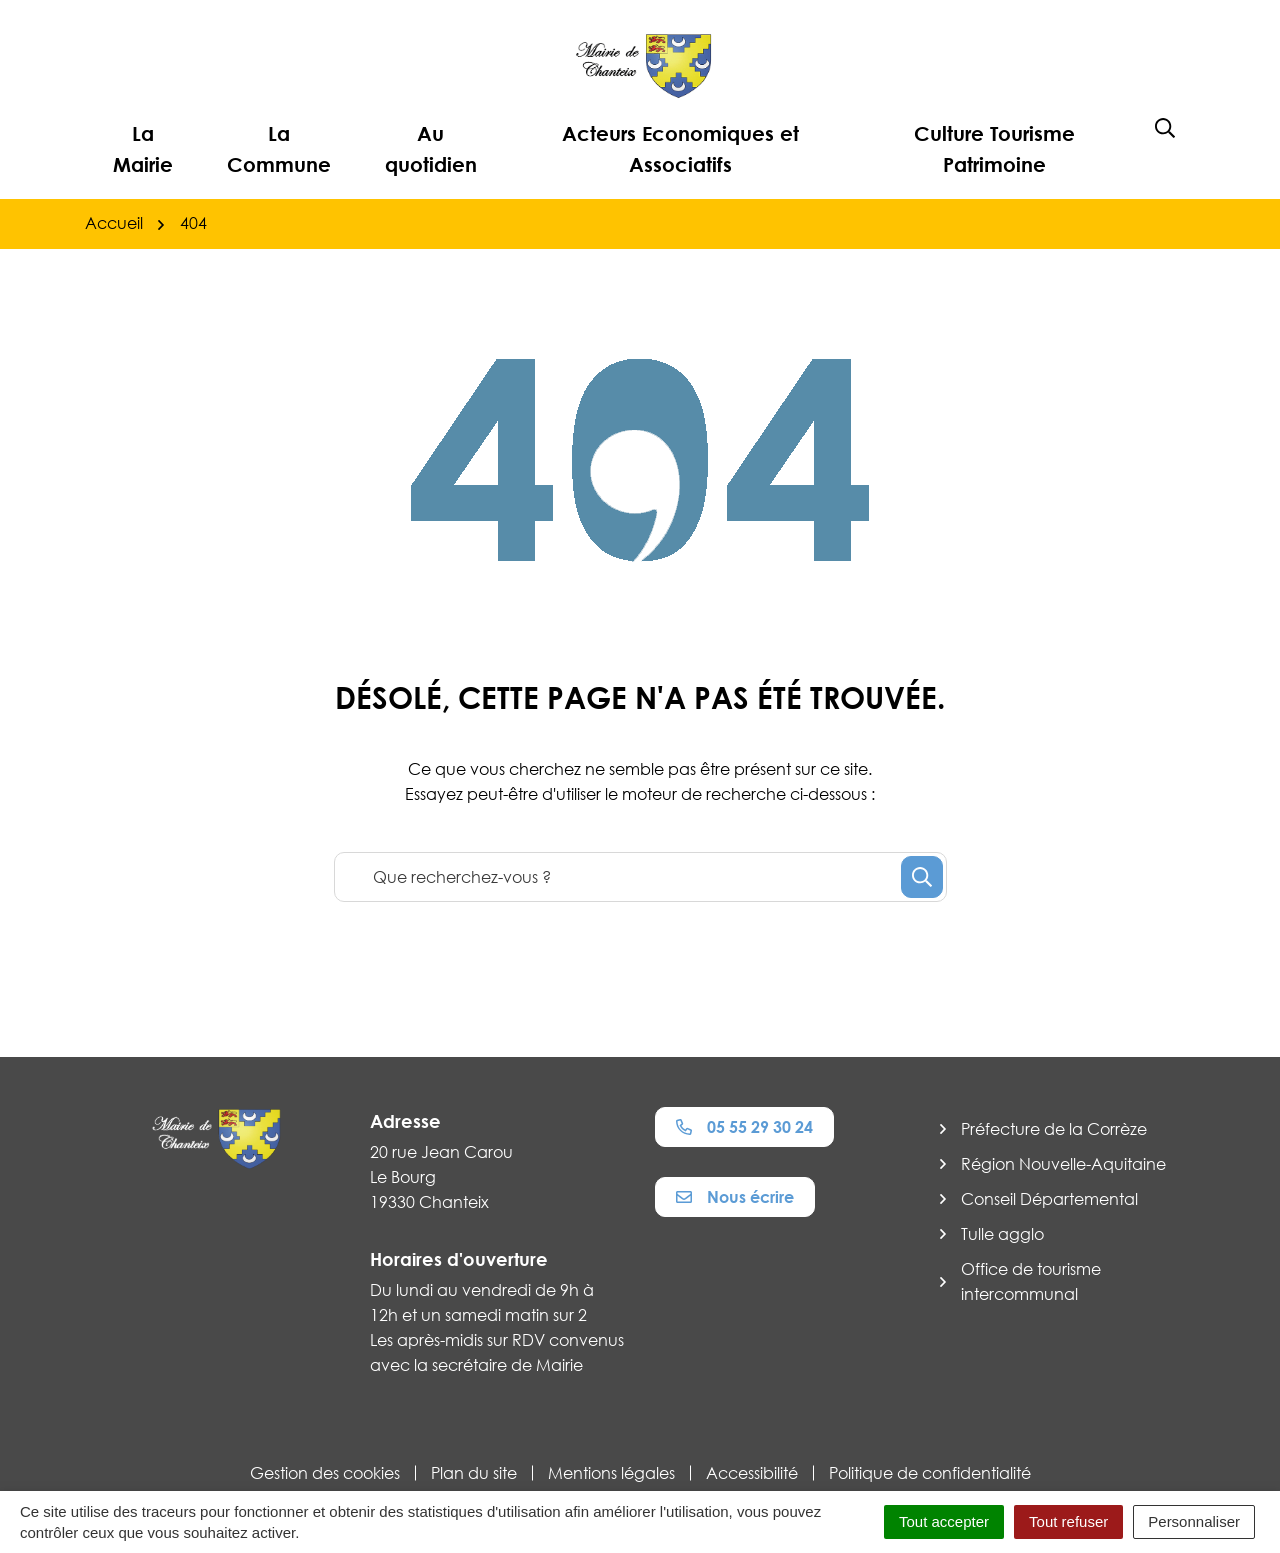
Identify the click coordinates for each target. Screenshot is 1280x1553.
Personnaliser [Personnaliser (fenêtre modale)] (1194, 1521)
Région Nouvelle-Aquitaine (1063, 1164)
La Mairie (143, 148)
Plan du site (474, 1473)
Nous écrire (735, 1197)
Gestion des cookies (325, 1473)
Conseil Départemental (1049, 1199)
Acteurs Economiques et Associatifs (680, 148)
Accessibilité (752, 1473)
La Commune (279, 148)
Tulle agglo (1002, 1234)
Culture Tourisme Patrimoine (994, 148)
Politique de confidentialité (930, 1473)
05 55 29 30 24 (744, 1127)
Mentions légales (611, 1473)
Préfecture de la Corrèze (1054, 1129)
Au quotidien (431, 148)
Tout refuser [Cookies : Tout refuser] (1068, 1521)
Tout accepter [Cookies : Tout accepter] (944, 1521)
